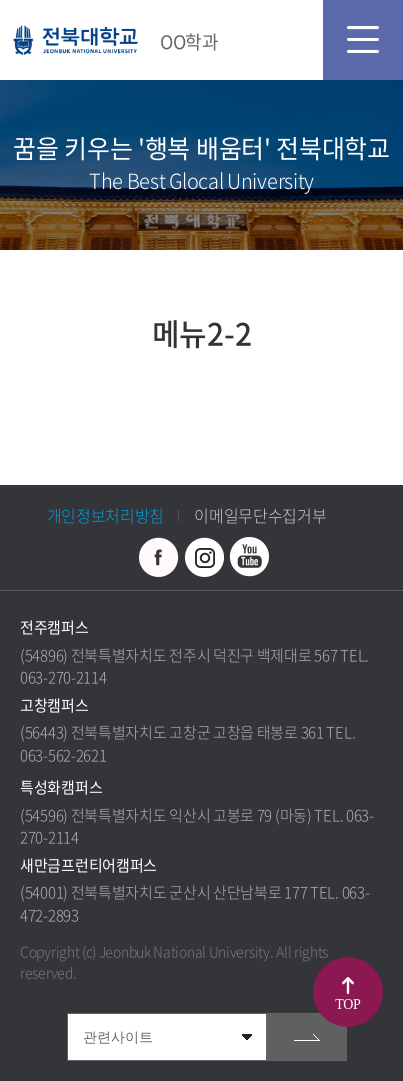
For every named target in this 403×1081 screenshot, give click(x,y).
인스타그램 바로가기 (204, 557)
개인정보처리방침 (106, 515)
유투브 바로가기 (249, 557)
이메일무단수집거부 (260, 515)
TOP (347, 1004)
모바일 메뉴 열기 (363, 40)
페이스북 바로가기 (159, 557)
